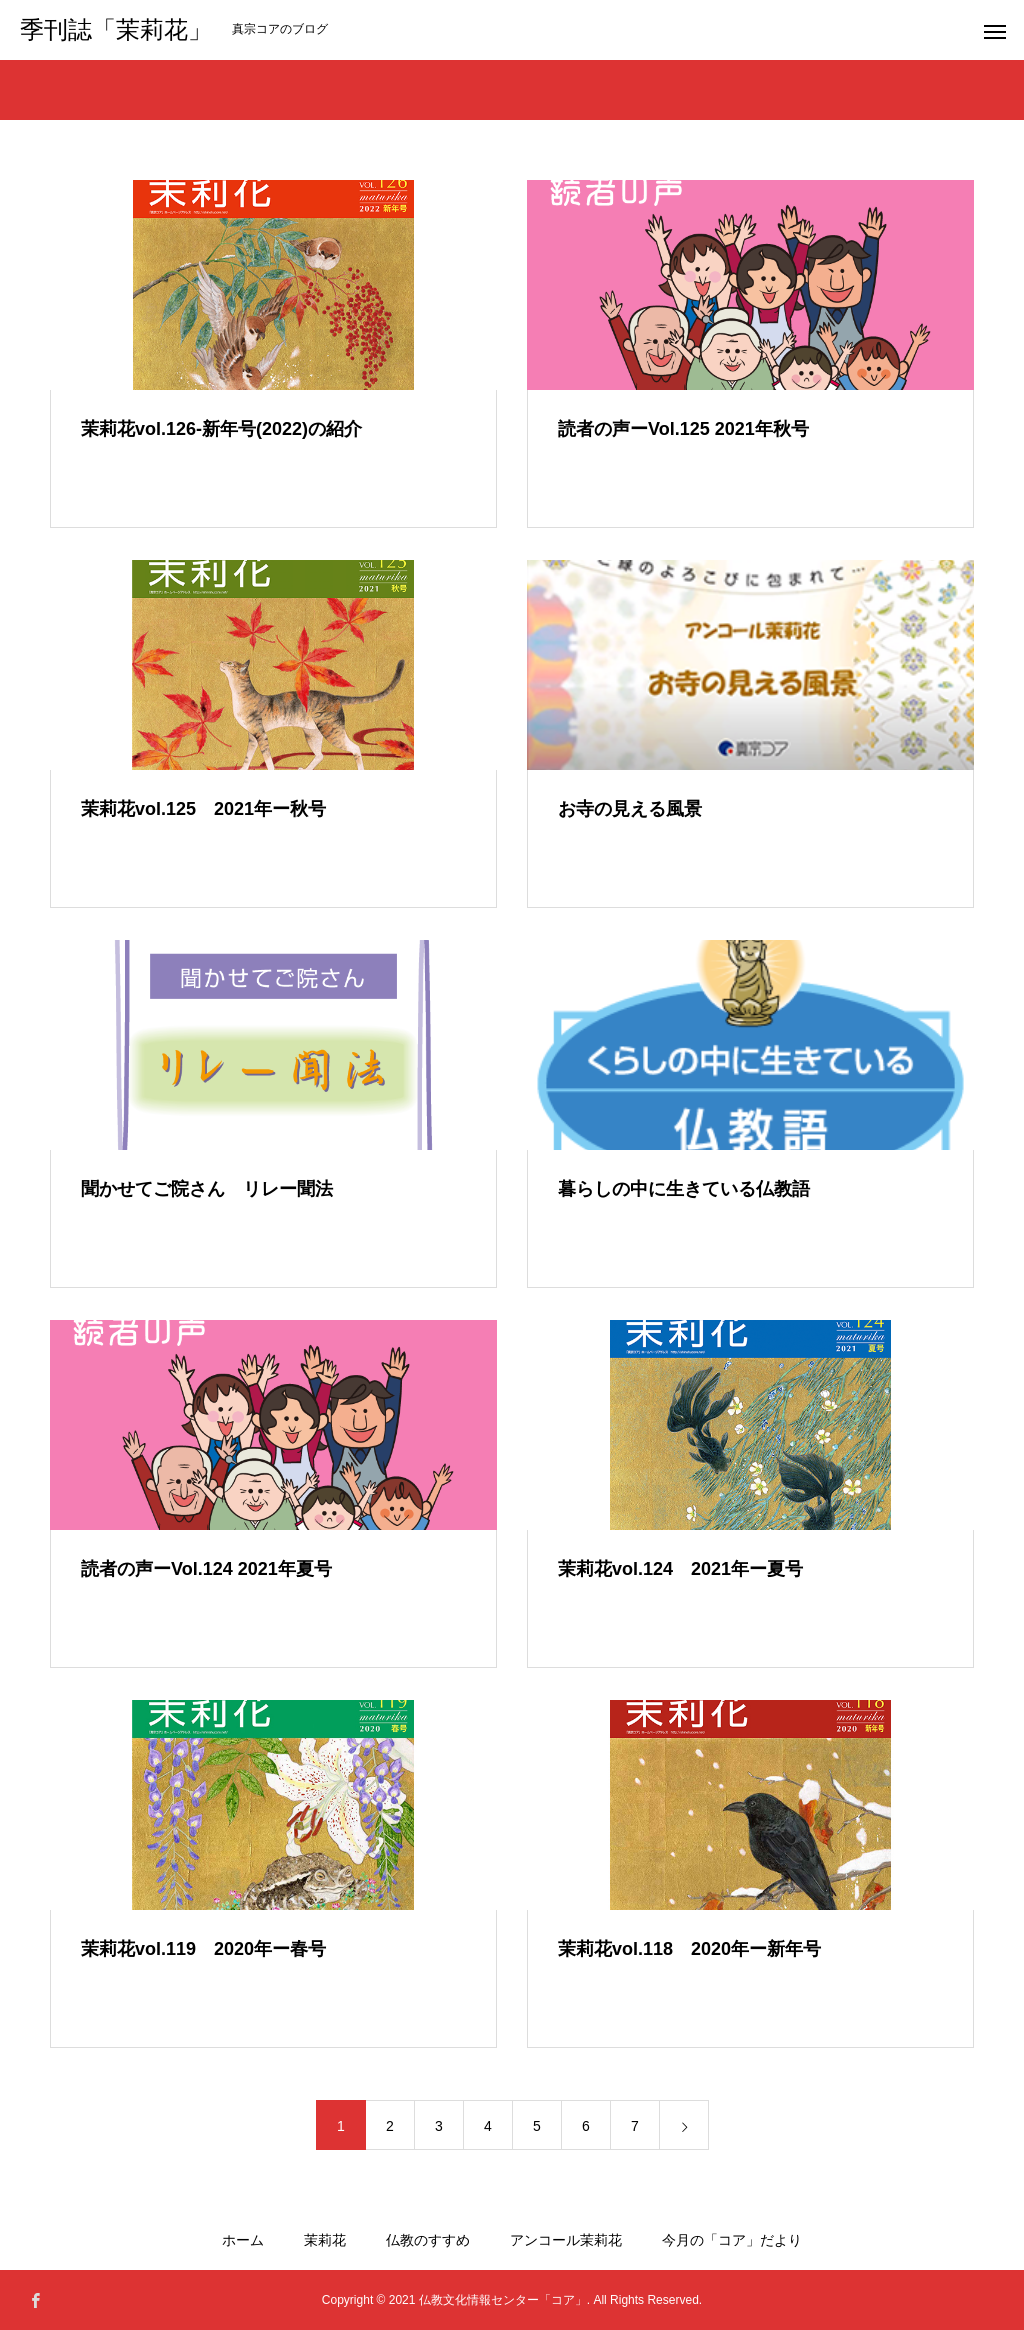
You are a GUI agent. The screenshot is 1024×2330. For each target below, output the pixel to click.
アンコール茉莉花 (566, 2240)
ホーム (243, 2240)
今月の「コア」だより (732, 2240)
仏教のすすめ (428, 2240)
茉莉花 (325, 2240)
